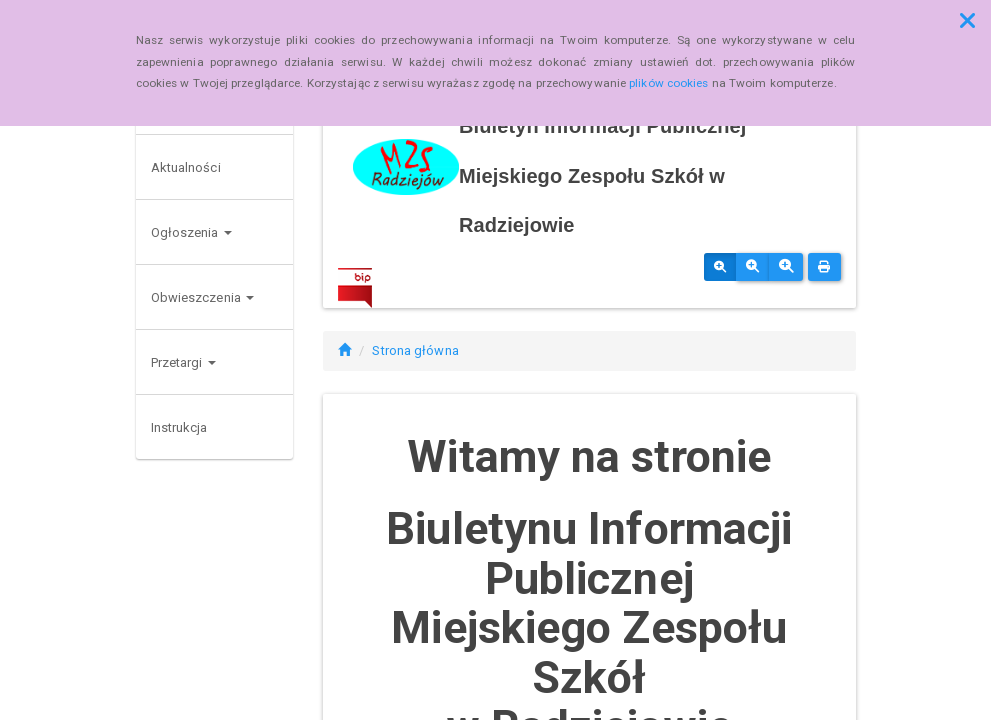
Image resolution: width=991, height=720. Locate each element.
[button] (967, 21)
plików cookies (668, 83)
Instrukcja (179, 427)
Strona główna (415, 350)
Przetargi (183, 362)
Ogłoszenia (191, 232)
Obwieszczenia (202, 297)
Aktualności (186, 167)
